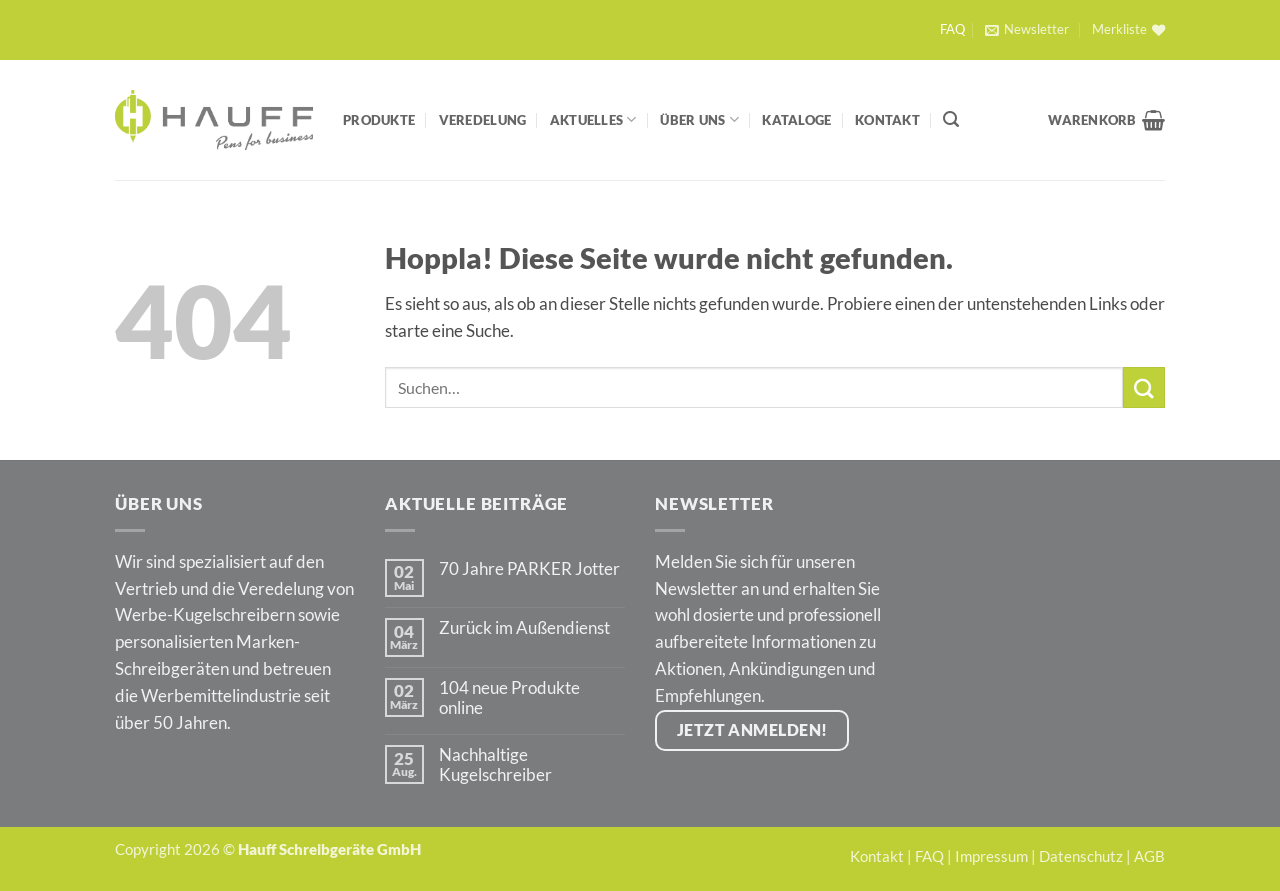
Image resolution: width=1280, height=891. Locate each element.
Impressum (991, 856)
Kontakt (887, 120)
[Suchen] (951, 119)
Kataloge (796, 120)
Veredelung (483, 120)
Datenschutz (1081, 856)
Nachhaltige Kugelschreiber (495, 765)
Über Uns (699, 119)
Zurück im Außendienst (524, 628)
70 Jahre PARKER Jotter (529, 569)
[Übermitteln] (1144, 387)
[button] (1026, 30)
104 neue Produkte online (509, 698)
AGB (1149, 856)
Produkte (379, 120)
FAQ (952, 29)
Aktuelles (593, 119)
